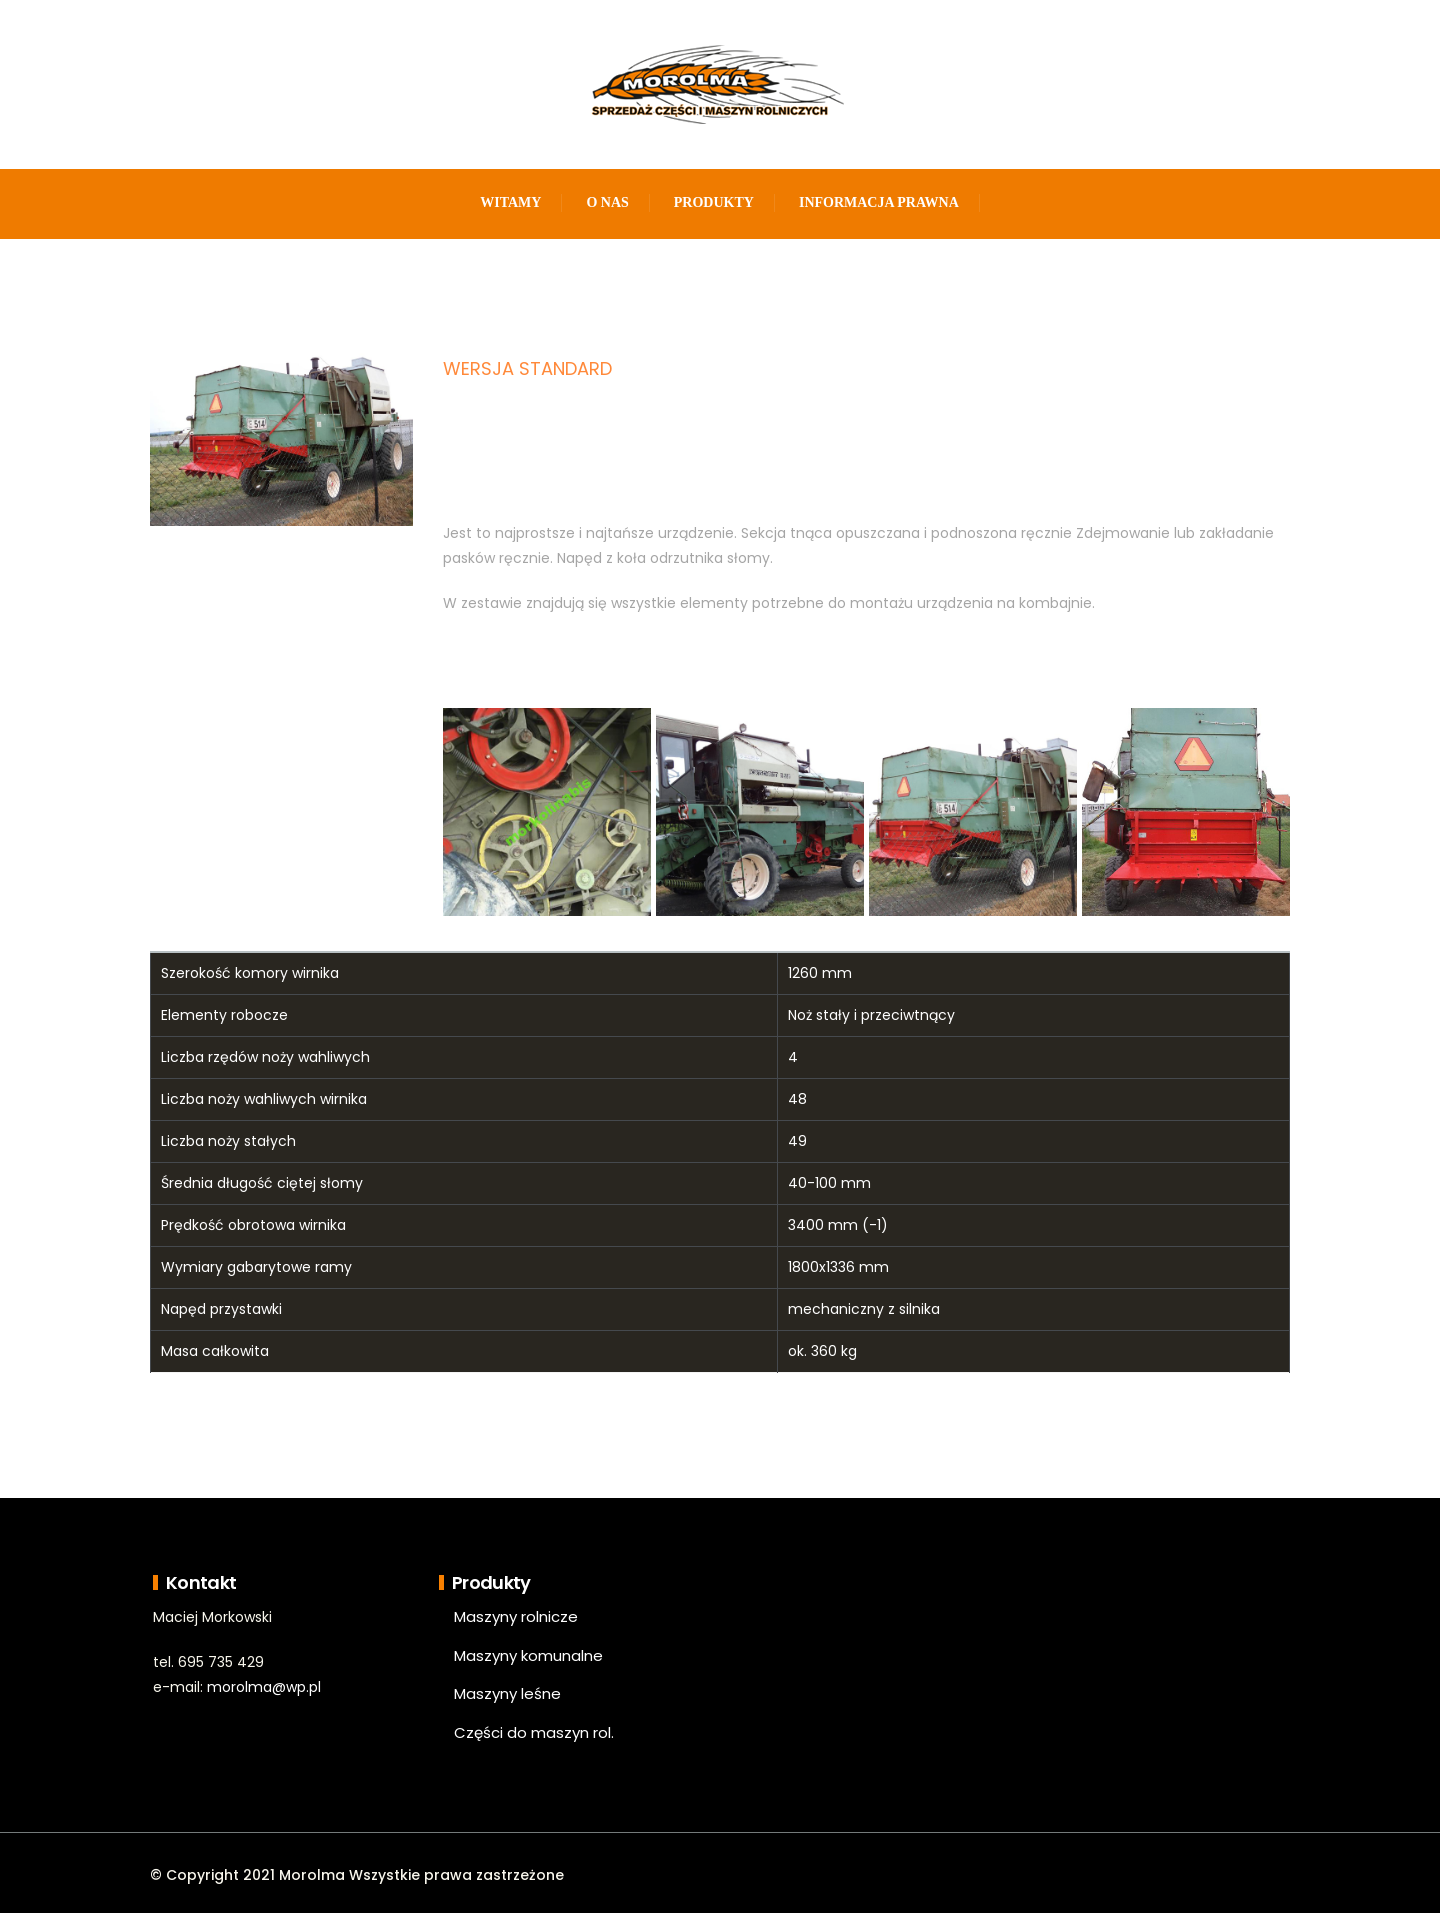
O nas (607, 202)
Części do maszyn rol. (534, 1732)
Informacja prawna (879, 202)
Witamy (510, 202)
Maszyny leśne (507, 1693)
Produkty (714, 202)
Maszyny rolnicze (516, 1616)
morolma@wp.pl (264, 1687)
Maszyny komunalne (528, 1655)
